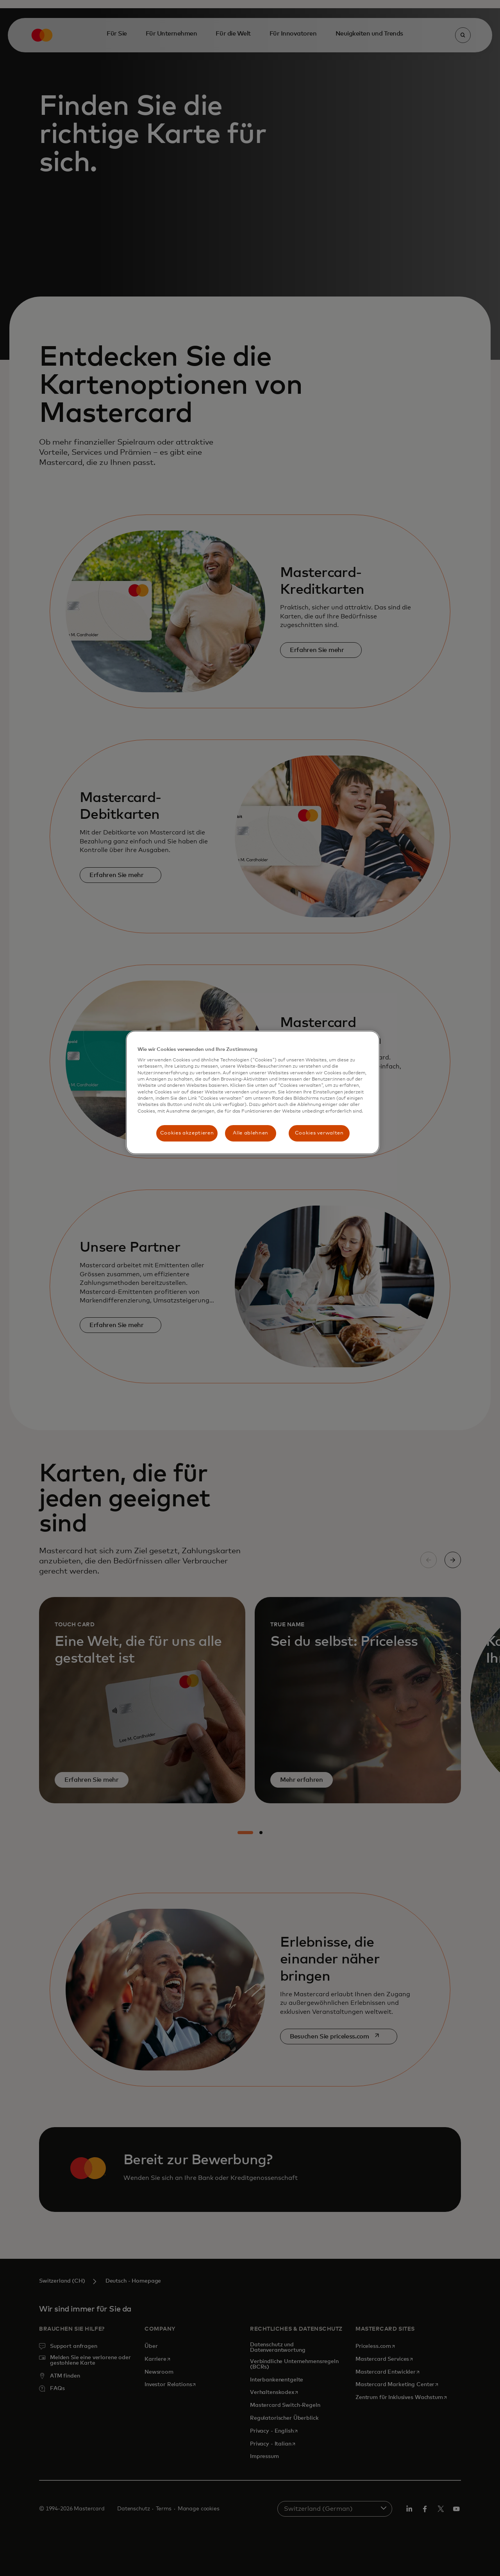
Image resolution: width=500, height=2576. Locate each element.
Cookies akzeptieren (187, 1133)
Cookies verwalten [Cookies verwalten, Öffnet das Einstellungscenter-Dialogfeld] (319, 1133)
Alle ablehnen (250, 1133)
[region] (253, 1093)
